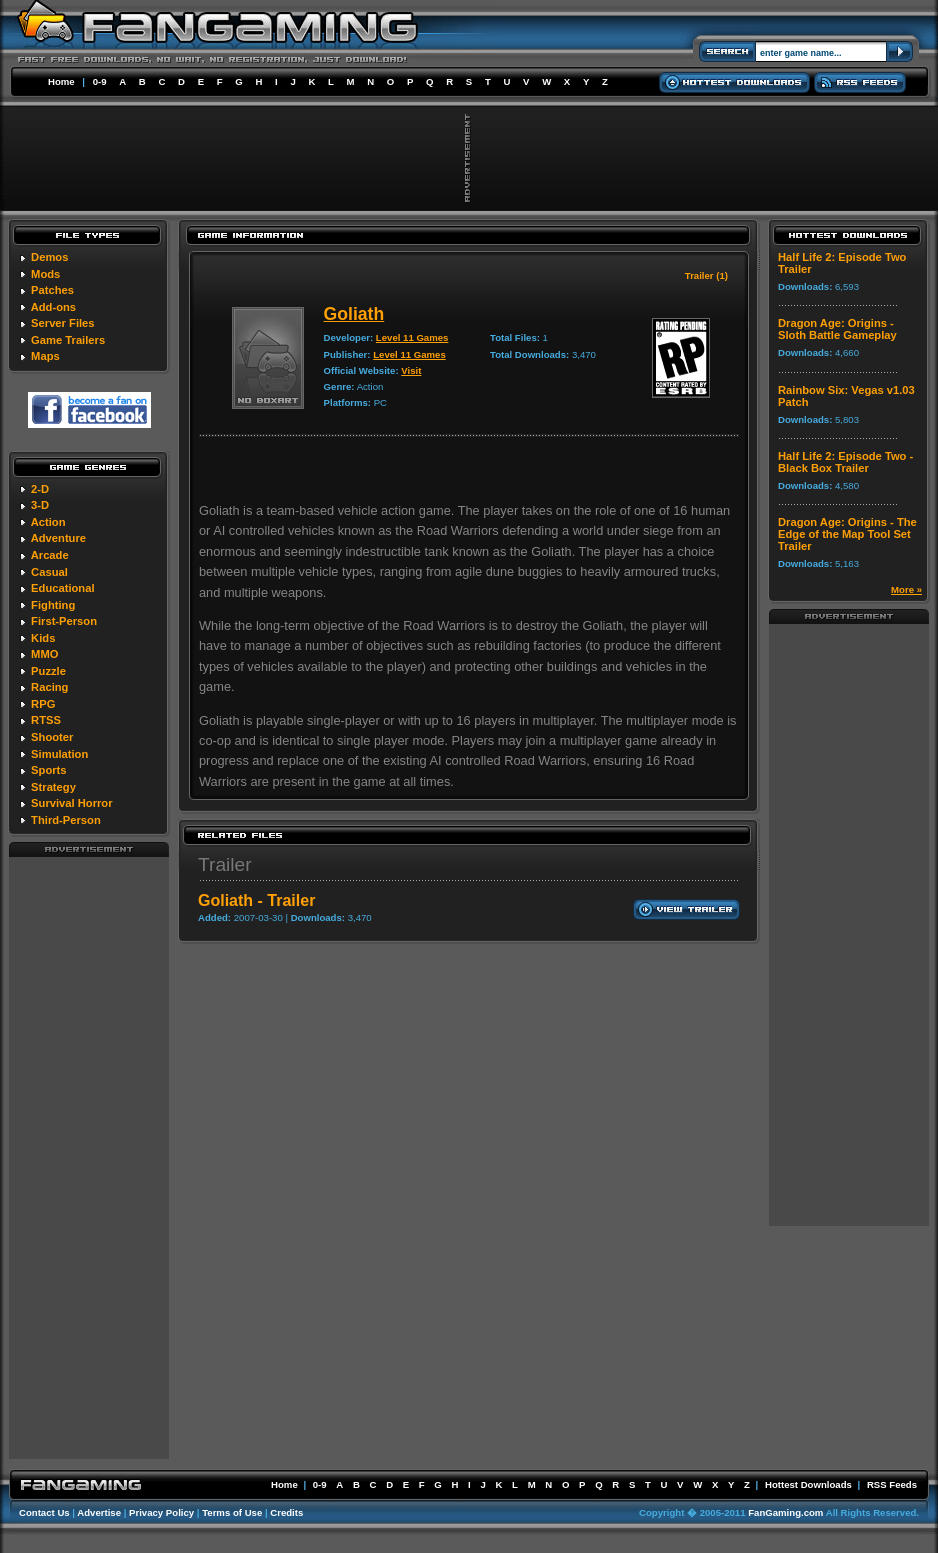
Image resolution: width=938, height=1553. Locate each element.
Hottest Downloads (808, 1484)
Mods (45, 274)
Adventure (58, 538)
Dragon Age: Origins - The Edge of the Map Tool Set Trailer (847, 534)
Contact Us (44, 1512)
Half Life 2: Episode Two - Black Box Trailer (845, 462)
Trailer (225, 864)
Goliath (354, 314)
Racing (49, 687)
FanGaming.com (785, 1512)
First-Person (64, 621)
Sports (48, 770)
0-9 (100, 81)
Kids (43, 638)
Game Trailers (68, 340)
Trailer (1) (706, 275)
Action (48, 522)
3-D (40, 505)
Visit (411, 370)
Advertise (99, 1512)
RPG (43, 704)
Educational (62, 588)
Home (61, 81)
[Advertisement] (89, 1157)
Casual (49, 572)
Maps (45, 356)
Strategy (53, 787)
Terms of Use (232, 1512)
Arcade (50, 555)
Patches (52, 290)
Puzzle (48, 671)
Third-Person (66, 820)
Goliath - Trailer (256, 900)
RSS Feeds (892, 1484)
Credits (286, 1512)
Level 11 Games (412, 337)
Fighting (53, 605)
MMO (44, 654)
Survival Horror (71, 803)
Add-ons (53, 307)
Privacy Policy (161, 1512)
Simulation (59, 754)
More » (906, 589)
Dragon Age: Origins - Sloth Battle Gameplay (837, 329)
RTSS (46, 720)
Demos (49, 257)
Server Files (62, 323)
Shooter (52, 737)
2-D (40, 489)
